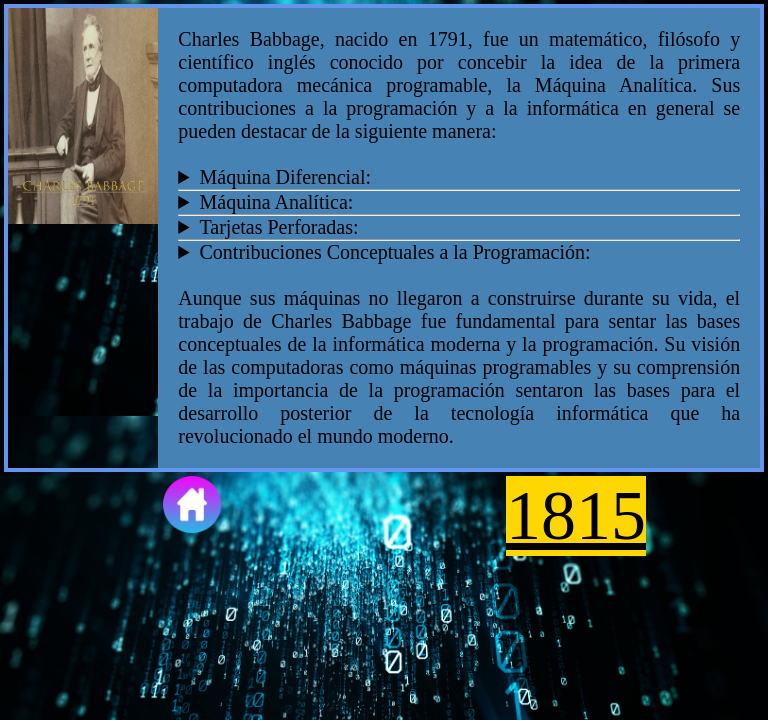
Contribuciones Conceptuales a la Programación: (394, 252)
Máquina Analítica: (276, 202)
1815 (576, 515)
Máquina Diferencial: (285, 177)
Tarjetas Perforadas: (278, 227)
